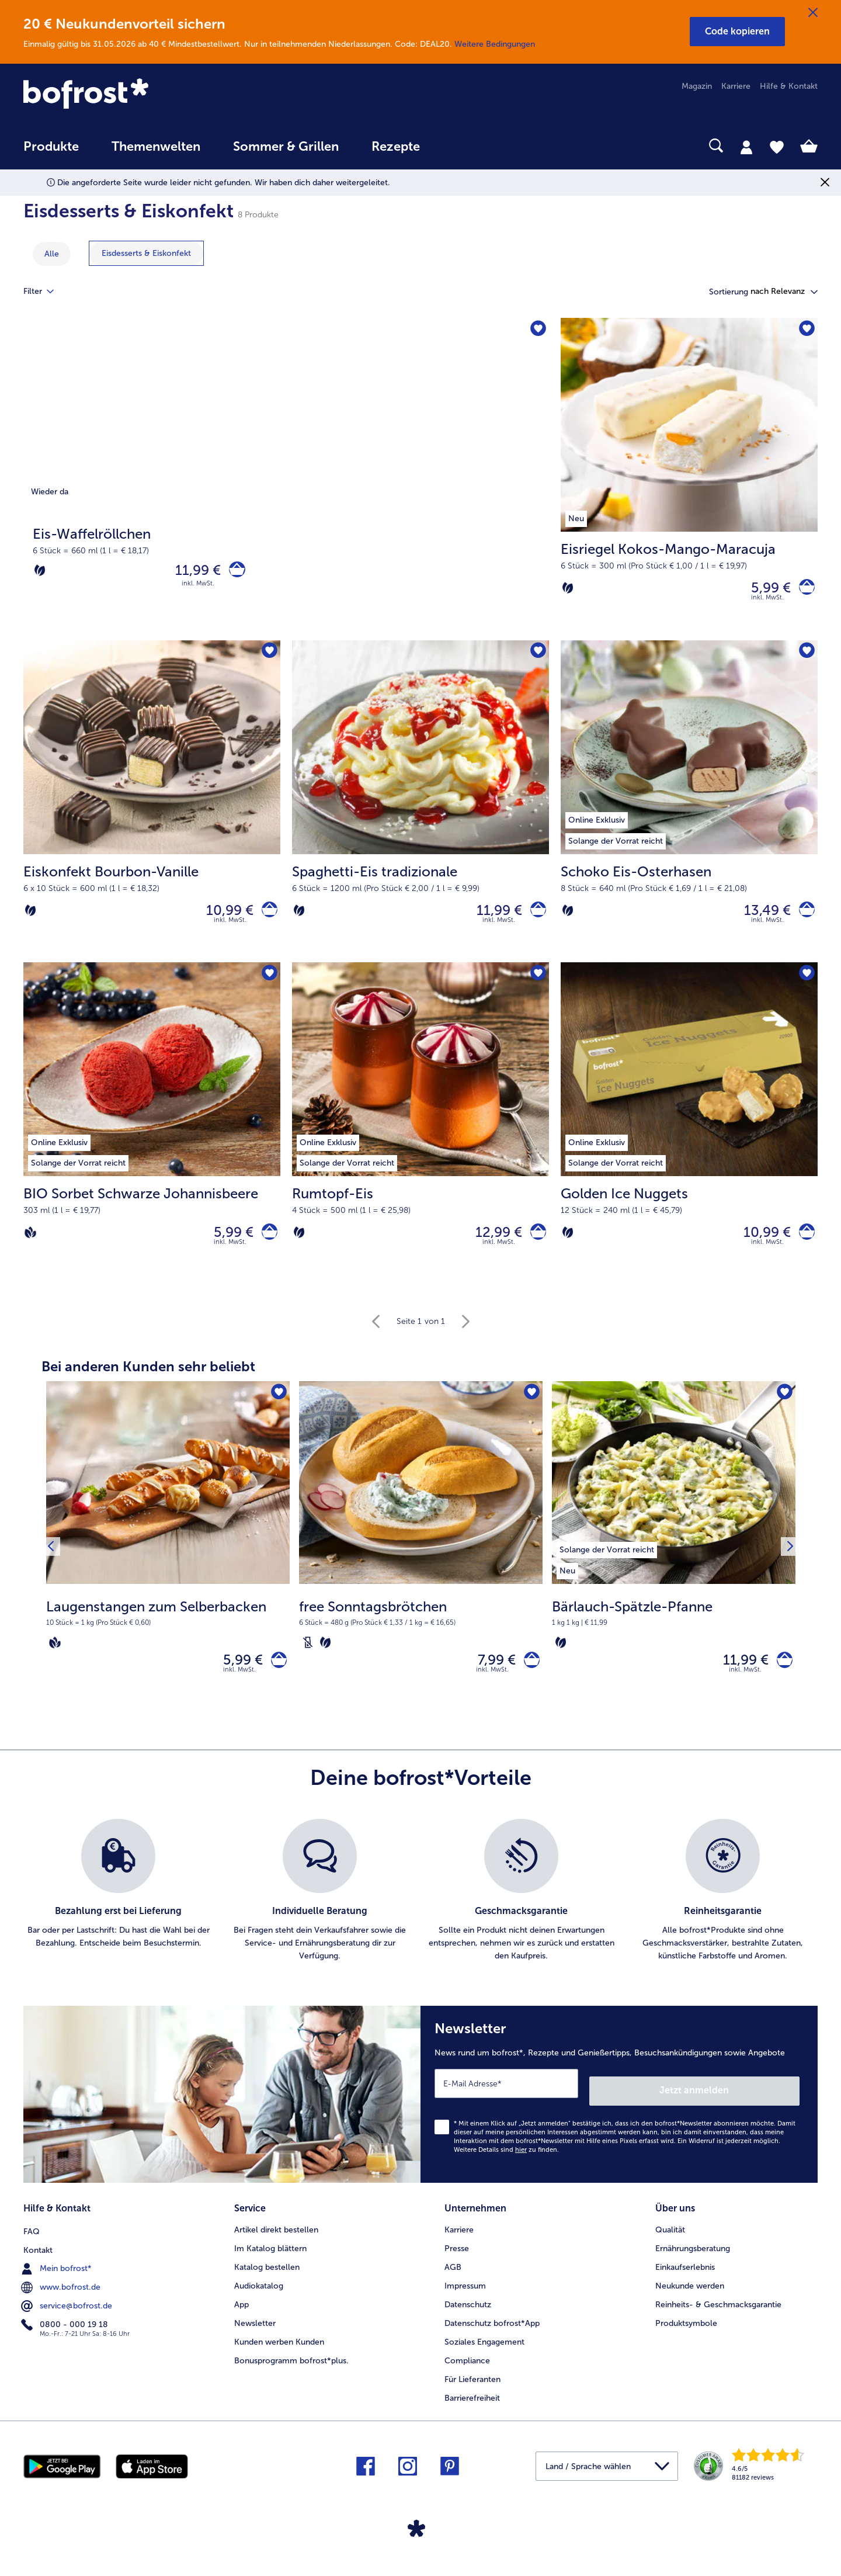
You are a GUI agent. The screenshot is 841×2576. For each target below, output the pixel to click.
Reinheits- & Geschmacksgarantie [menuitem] (718, 2315)
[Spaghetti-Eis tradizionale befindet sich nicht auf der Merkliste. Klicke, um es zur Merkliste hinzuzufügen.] (536, 658)
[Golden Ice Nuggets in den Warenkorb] (803, 1245)
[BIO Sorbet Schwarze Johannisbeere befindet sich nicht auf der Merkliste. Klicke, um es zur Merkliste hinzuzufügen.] (268, 985)
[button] (737, 31)
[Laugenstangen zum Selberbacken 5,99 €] (168, 1565)
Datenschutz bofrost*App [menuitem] (492, 2333)
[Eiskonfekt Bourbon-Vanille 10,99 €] (151, 809)
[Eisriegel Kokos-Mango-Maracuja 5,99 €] (689, 482)
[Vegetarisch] (40, 573)
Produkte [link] (51, 146)
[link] (142, 94)
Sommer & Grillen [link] (286, 146)
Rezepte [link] (395, 146)
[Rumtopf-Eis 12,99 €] (420, 1137)
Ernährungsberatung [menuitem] (692, 2258)
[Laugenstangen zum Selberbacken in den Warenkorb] (275, 1678)
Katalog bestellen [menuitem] (267, 2277)
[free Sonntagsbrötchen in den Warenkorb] (528, 1678)
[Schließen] (813, 13)
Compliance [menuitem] (467, 2371)
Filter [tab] (45, 291)
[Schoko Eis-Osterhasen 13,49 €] (689, 809)
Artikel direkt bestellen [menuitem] (276, 2240)
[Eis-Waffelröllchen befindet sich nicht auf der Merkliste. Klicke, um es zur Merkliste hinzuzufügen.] (536, 330)
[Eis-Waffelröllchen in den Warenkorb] (234, 572)
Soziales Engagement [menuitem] (484, 2352)
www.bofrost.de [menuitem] (61, 2295)
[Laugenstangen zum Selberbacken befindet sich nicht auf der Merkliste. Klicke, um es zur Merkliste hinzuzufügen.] (277, 1409)
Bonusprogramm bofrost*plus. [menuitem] (291, 2371)
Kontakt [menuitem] (38, 2258)
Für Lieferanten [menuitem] (472, 2389)
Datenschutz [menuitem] (467, 2315)
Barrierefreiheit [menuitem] (472, 2408)
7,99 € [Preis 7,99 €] (490, 1677)
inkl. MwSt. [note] (239, 1690)
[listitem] (607, 1563)
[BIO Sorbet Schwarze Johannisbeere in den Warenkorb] (266, 1245)
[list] (420, 1912)
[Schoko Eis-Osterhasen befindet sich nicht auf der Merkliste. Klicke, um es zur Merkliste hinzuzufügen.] (805, 658)
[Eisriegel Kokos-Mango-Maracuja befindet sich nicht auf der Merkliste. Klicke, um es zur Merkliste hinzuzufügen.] (805, 330)
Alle (51, 254)
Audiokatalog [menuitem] (258, 2296)
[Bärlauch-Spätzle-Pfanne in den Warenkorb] (781, 1678)
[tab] (746, 146)
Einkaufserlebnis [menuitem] (685, 2277)
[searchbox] (460, 146)
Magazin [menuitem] (697, 86)
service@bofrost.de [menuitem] (67, 2314)
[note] (168, 1639)
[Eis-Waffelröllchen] (286, 482)
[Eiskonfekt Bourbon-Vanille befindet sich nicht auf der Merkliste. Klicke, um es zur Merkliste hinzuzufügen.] (268, 658)
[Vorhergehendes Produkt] (53, 1565)
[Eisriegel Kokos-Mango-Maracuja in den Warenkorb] (803, 590)
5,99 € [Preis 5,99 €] (764, 590)
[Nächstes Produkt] (787, 1565)
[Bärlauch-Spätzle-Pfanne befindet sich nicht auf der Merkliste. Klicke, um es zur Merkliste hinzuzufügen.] (783, 1409)
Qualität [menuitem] (670, 2240)
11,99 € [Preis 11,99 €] (191, 572)
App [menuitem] (241, 2315)
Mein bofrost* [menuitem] (57, 2277)
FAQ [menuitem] (31, 2240)
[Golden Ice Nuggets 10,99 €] (689, 1137)
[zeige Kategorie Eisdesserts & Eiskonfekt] (146, 253)
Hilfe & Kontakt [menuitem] (789, 86)
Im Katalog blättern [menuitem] (270, 2258)
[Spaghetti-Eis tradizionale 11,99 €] (420, 809)
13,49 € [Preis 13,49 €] (760, 917)
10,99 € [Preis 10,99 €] (222, 917)
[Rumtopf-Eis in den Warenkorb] (534, 1245)
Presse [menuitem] (456, 2258)
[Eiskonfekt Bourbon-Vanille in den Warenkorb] (266, 918)
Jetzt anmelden (749, 2104)
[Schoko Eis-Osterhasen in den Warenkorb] (803, 918)
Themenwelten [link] (156, 146)
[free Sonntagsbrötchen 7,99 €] (421, 1565)
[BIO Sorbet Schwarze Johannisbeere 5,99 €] (151, 1137)
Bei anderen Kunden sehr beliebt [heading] (148, 1382)
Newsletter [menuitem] (255, 2333)
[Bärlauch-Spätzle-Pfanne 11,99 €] (673, 1565)
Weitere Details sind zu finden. (506, 2163)
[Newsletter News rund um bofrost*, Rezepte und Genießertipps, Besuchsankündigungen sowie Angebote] (619, 2111)
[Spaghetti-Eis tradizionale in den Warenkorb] (534, 918)
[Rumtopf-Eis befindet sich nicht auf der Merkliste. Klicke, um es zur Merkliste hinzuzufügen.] (536, 985)
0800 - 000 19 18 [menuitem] (65, 2333)
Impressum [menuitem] (465, 2296)
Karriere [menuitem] (735, 86)
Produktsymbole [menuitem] (686, 2333)
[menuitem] (51, 152)
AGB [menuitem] (452, 2277)
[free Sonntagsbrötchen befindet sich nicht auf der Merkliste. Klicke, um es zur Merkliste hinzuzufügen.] (530, 1409)
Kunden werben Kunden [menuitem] (279, 2352)
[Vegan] (30, 1246)
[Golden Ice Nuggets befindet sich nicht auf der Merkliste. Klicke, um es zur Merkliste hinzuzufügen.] (805, 985)
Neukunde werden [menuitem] (689, 2296)
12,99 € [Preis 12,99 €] (491, 1245)
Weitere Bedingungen (494, 44)
